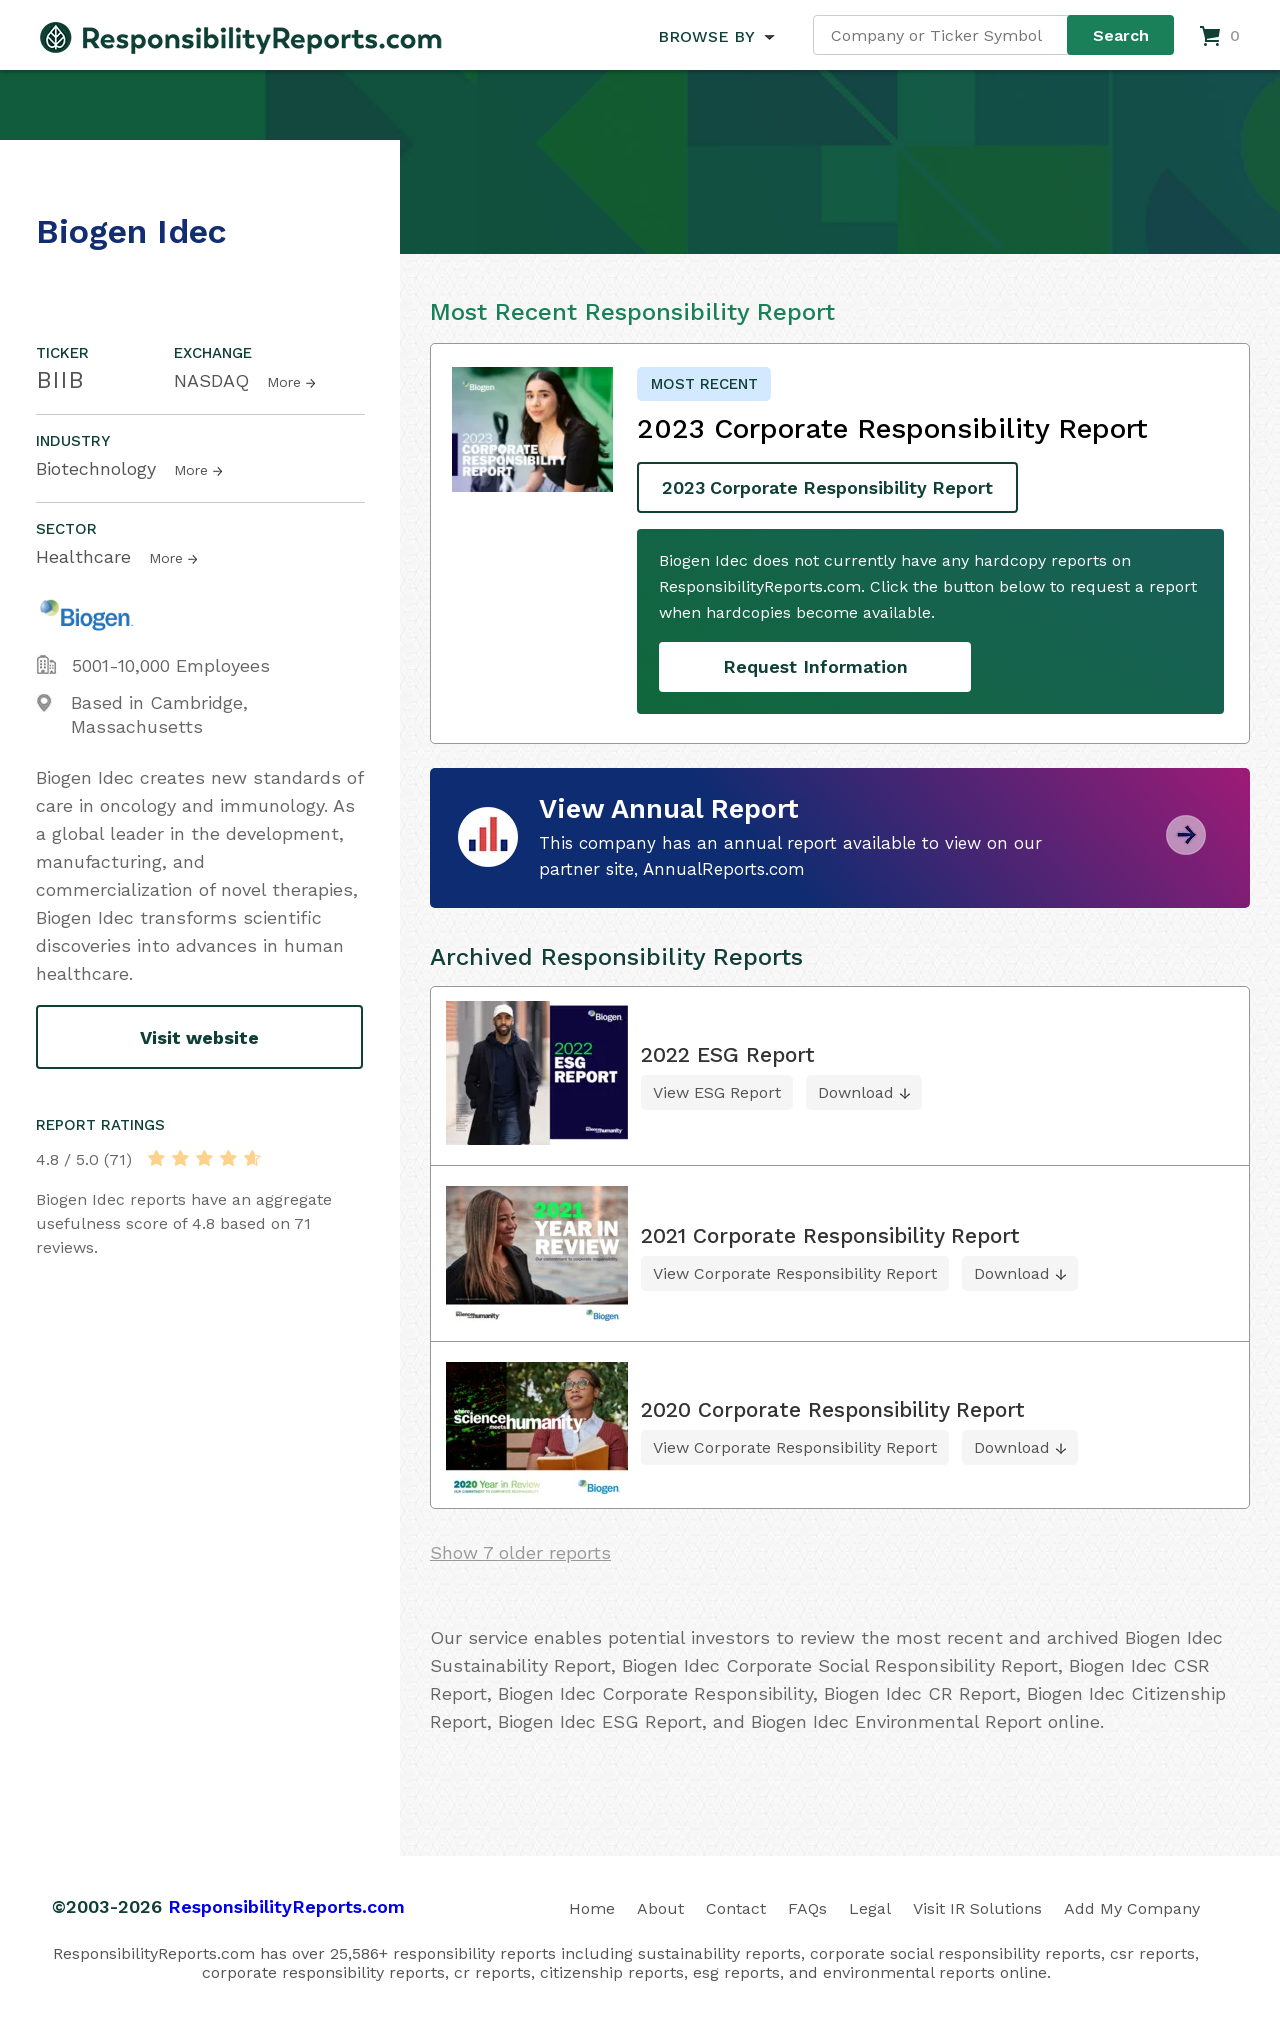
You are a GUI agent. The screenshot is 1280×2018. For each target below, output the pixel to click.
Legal (870, 1907)
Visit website (199, 1037)
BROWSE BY (706, 36)
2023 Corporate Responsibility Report (830, 487)
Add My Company (1132, 1907)
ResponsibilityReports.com (286, 1905)
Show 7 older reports (520, 1551)
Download (856, 1092)
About (660, 1907)
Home (592, 1907)
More (284, 382)
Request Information (815, 666)
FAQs (807, 1907)
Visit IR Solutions (977, 1907)
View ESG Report (717, 1092)
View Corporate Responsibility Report (795, 1272)
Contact (736, 1907)
